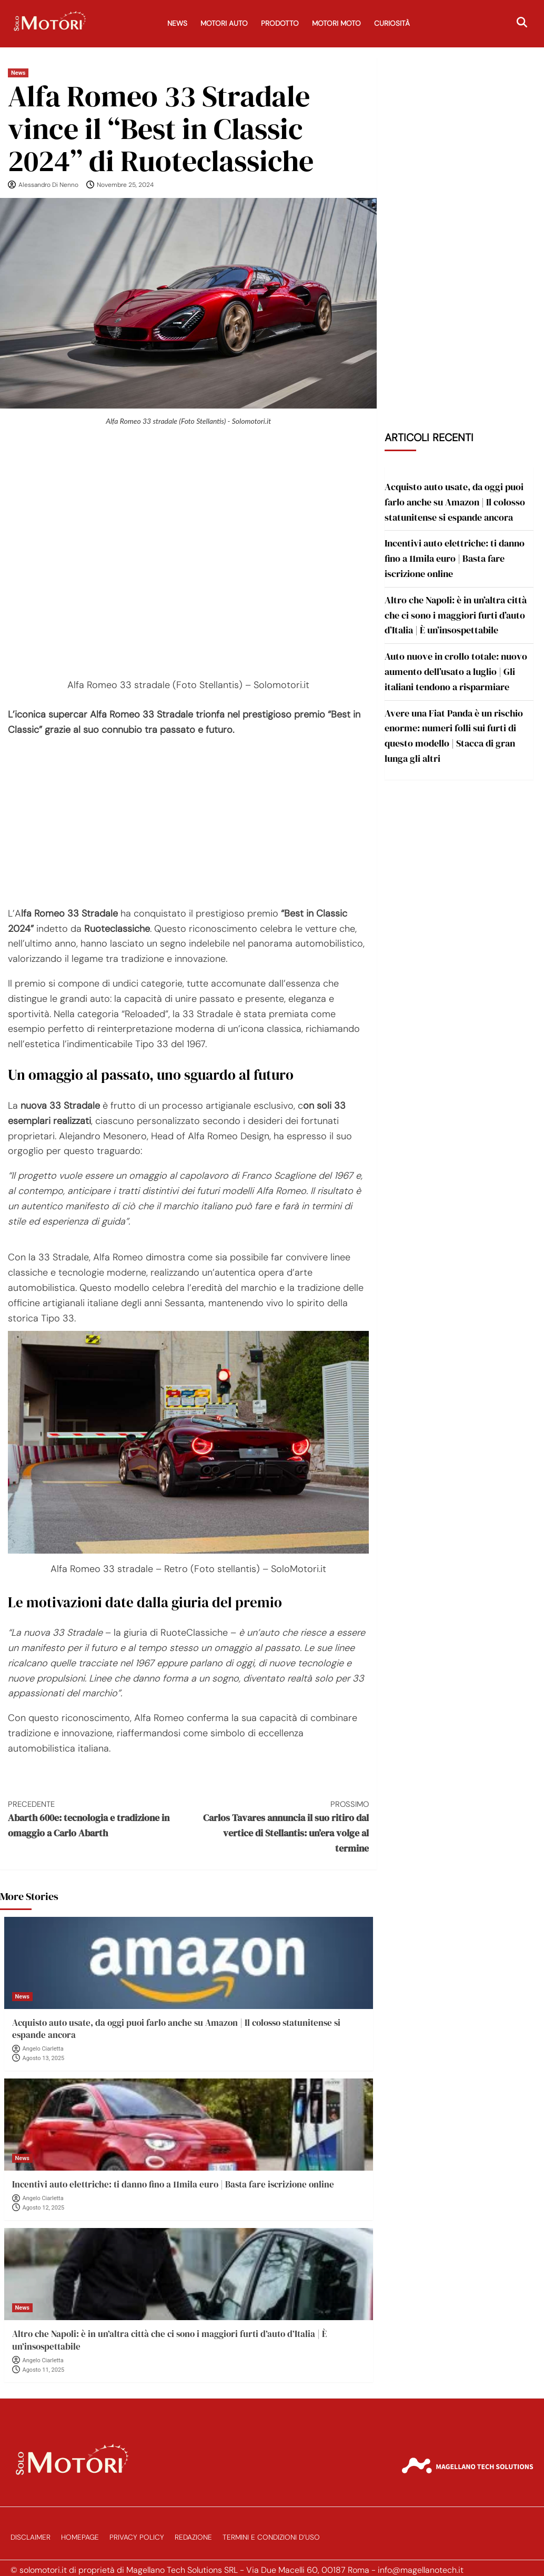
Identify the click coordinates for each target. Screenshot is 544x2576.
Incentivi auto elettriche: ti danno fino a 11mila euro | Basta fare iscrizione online (173, 2184)
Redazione (193, 2537)
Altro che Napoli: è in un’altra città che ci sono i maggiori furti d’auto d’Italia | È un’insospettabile (169, 2340)
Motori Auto (224, 23)
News (177, 23)
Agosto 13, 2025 (44, 2058)
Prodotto (280, 23)
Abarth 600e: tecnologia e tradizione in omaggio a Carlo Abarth (98, 1818)
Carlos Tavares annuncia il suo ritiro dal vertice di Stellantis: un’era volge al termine (278, 1826)
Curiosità (392, 23)
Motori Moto (336, 23)
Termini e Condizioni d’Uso (271, 2537)
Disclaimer (31, 2537)
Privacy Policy (136, 2537)
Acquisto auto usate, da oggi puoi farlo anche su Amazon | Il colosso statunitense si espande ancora (176, 2029)
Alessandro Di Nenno (48, 185)
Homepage (80, 2537)
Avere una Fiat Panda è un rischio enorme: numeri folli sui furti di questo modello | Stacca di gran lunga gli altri (454, 736)
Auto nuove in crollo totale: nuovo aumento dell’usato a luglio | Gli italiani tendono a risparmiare (456, 671)
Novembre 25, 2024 (125, 185)
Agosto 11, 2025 (44, 2369)
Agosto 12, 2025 (44, 2207)
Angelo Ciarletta (43, 2048)
